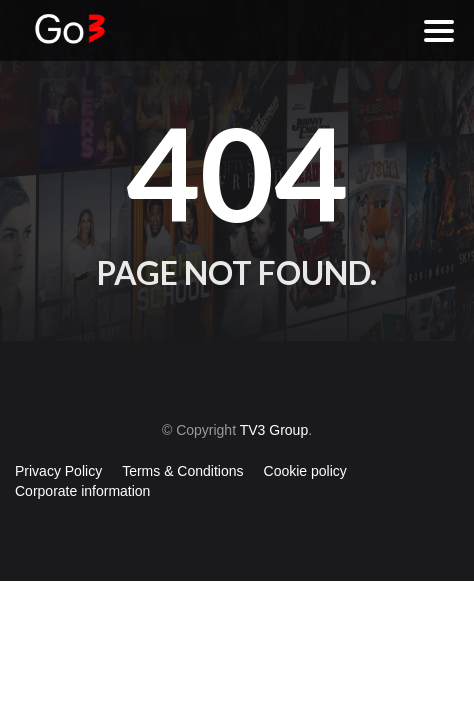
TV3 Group (274, 430)
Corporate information (82, 491)
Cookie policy (305, 471)
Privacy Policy (58, 471)
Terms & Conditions (182, 471)
